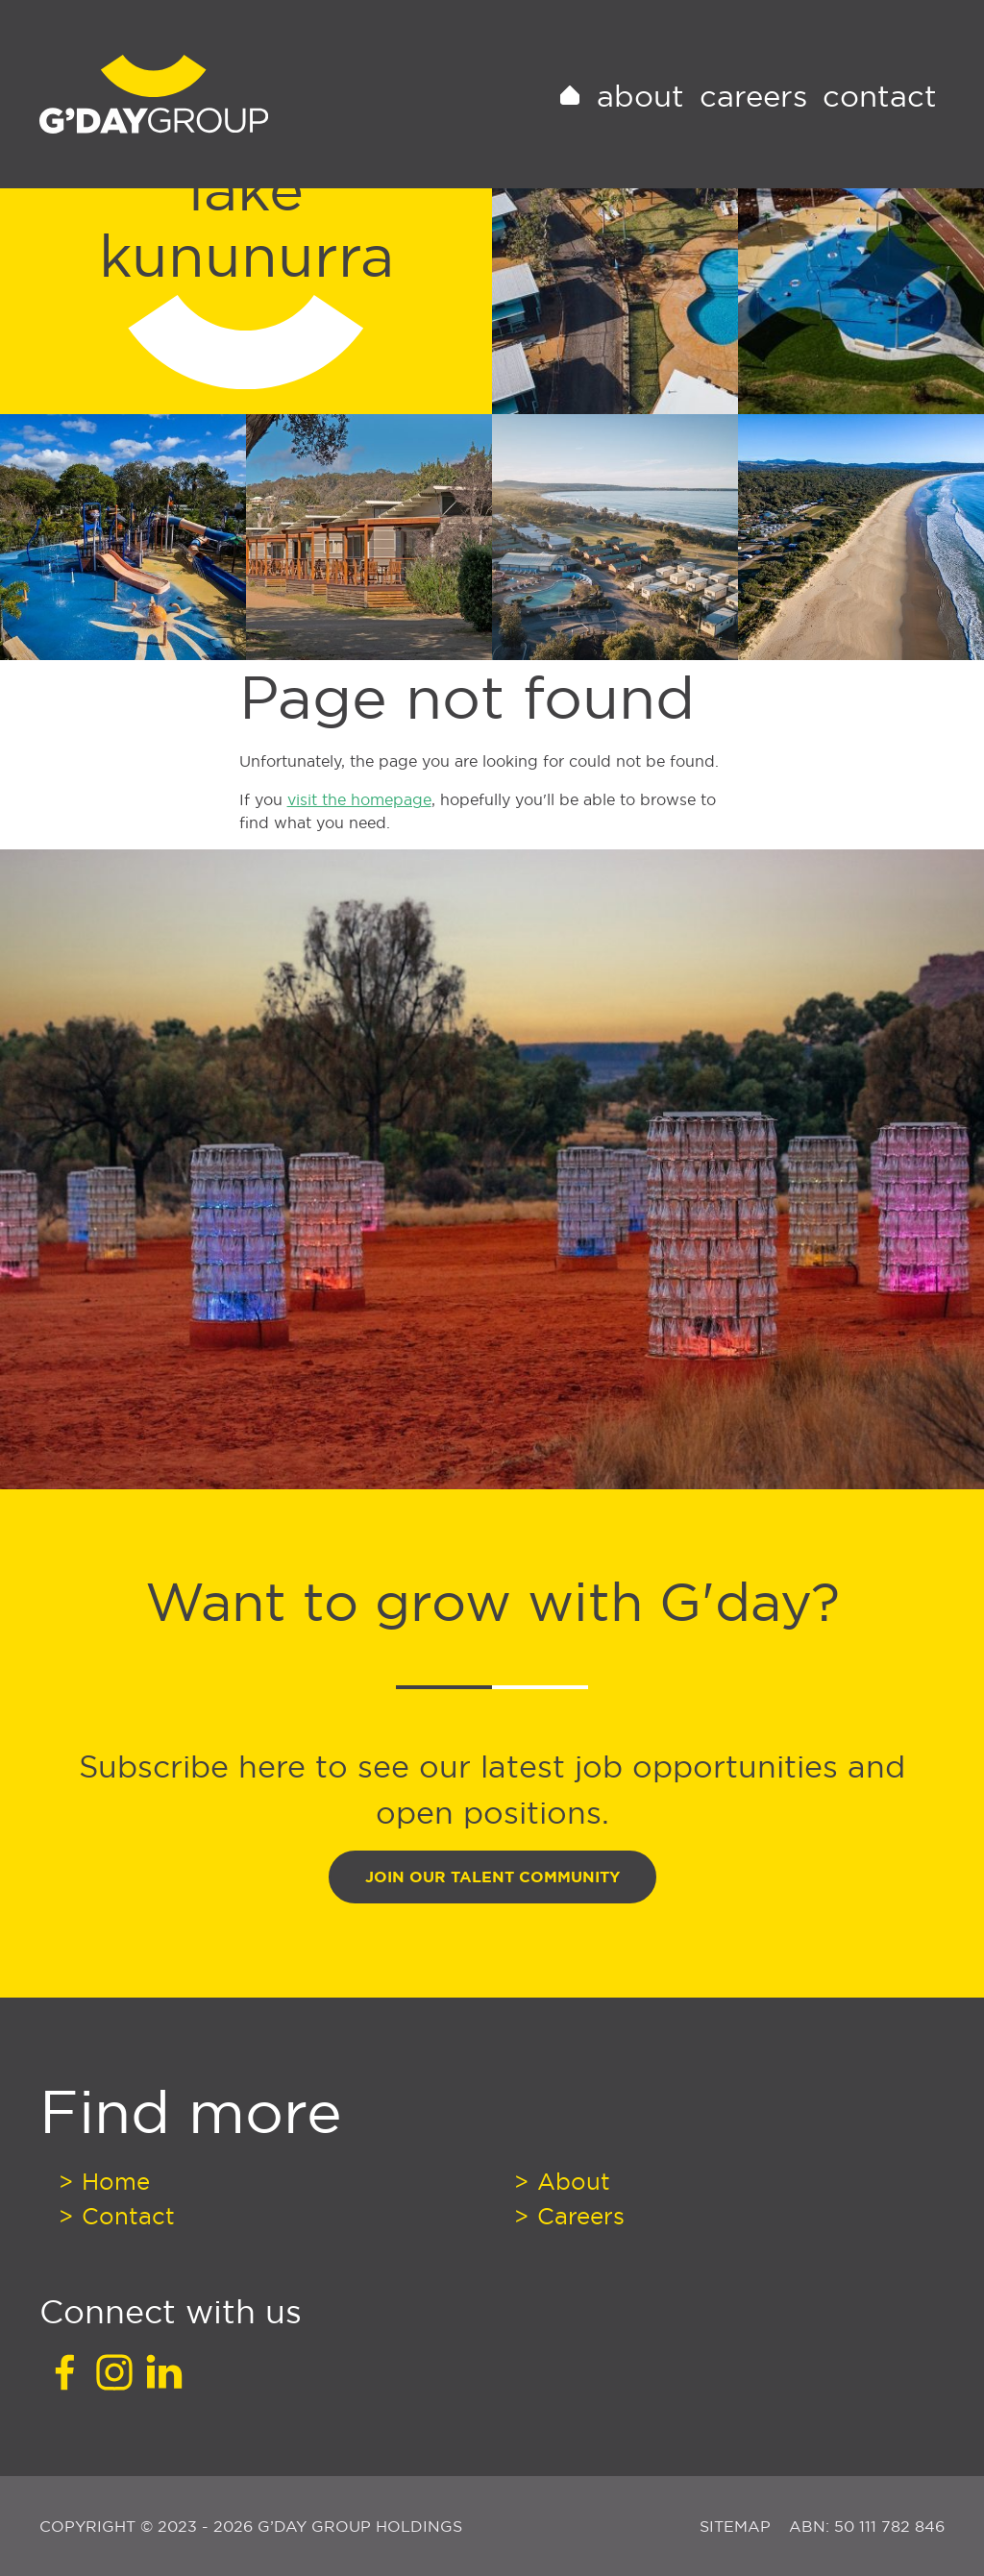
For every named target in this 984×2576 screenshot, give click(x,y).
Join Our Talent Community (492, 1877)
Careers (753, 118)
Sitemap (737, 2526)
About (640, 118)
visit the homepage (359, 799)
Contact (880, 118)
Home (112, 2181)
